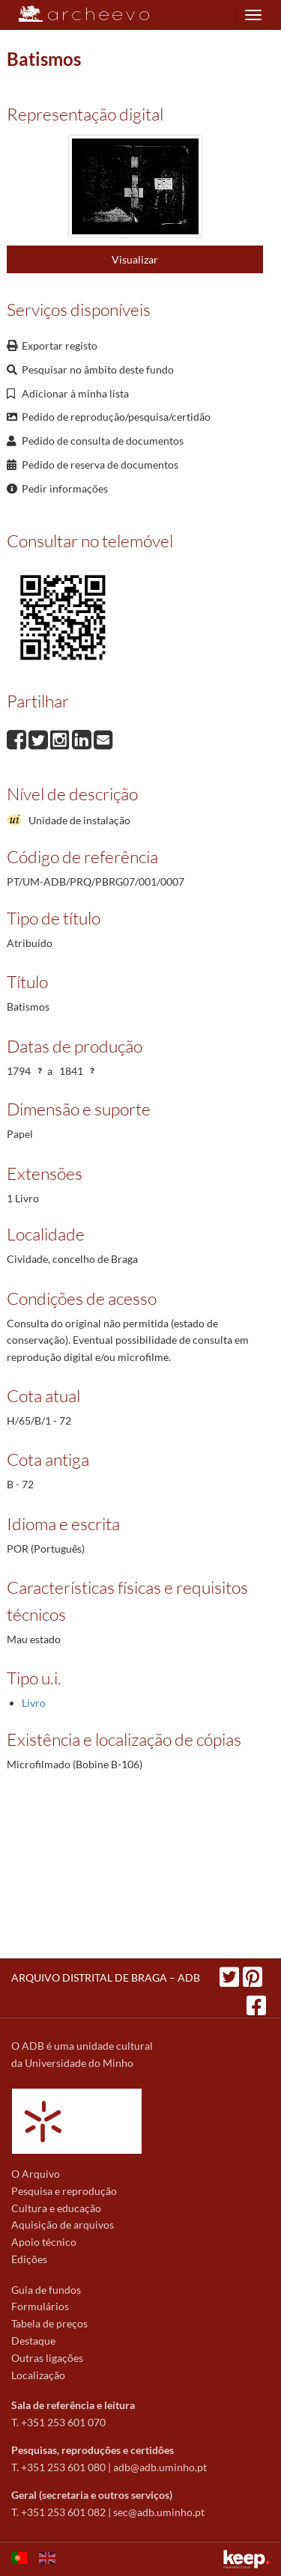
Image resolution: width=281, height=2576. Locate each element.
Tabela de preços (49, 2323)
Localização (38, 2375)
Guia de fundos (46, 2289)
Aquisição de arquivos (62, 2224)
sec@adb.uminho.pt (159, 2512)
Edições (29, 2259)
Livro (34, 1702)
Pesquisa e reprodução (64, 2190)
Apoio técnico (43, 2241)
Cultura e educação (56, 2208)
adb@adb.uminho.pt (160, 2467)
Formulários (40, 2306)
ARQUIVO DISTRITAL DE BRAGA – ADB (105, 1977)
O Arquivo (35, 2173)
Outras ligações (47, 2357)
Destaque (33, 2340)
